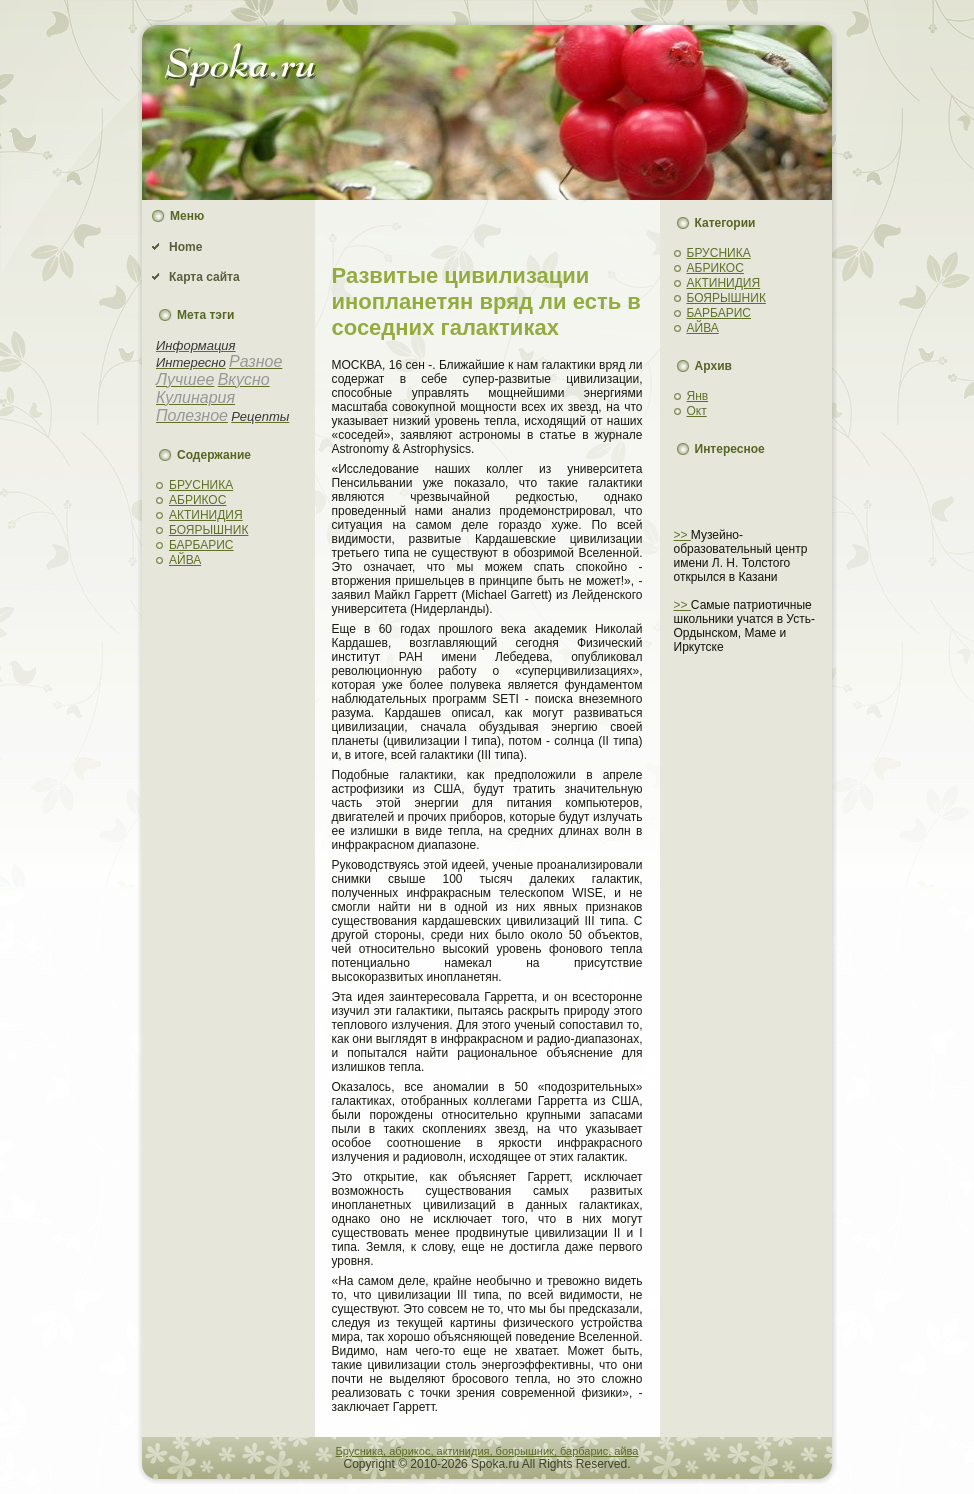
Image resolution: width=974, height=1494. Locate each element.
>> (682, 535)
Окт (697, 411)
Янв (698, 396)
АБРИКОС (197, 500)
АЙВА (185, 560)
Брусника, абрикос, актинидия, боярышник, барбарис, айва (487, 1451)
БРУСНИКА (201, 485)
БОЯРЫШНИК (208, 530)
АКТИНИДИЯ (206, 515)
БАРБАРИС (201, 545)
